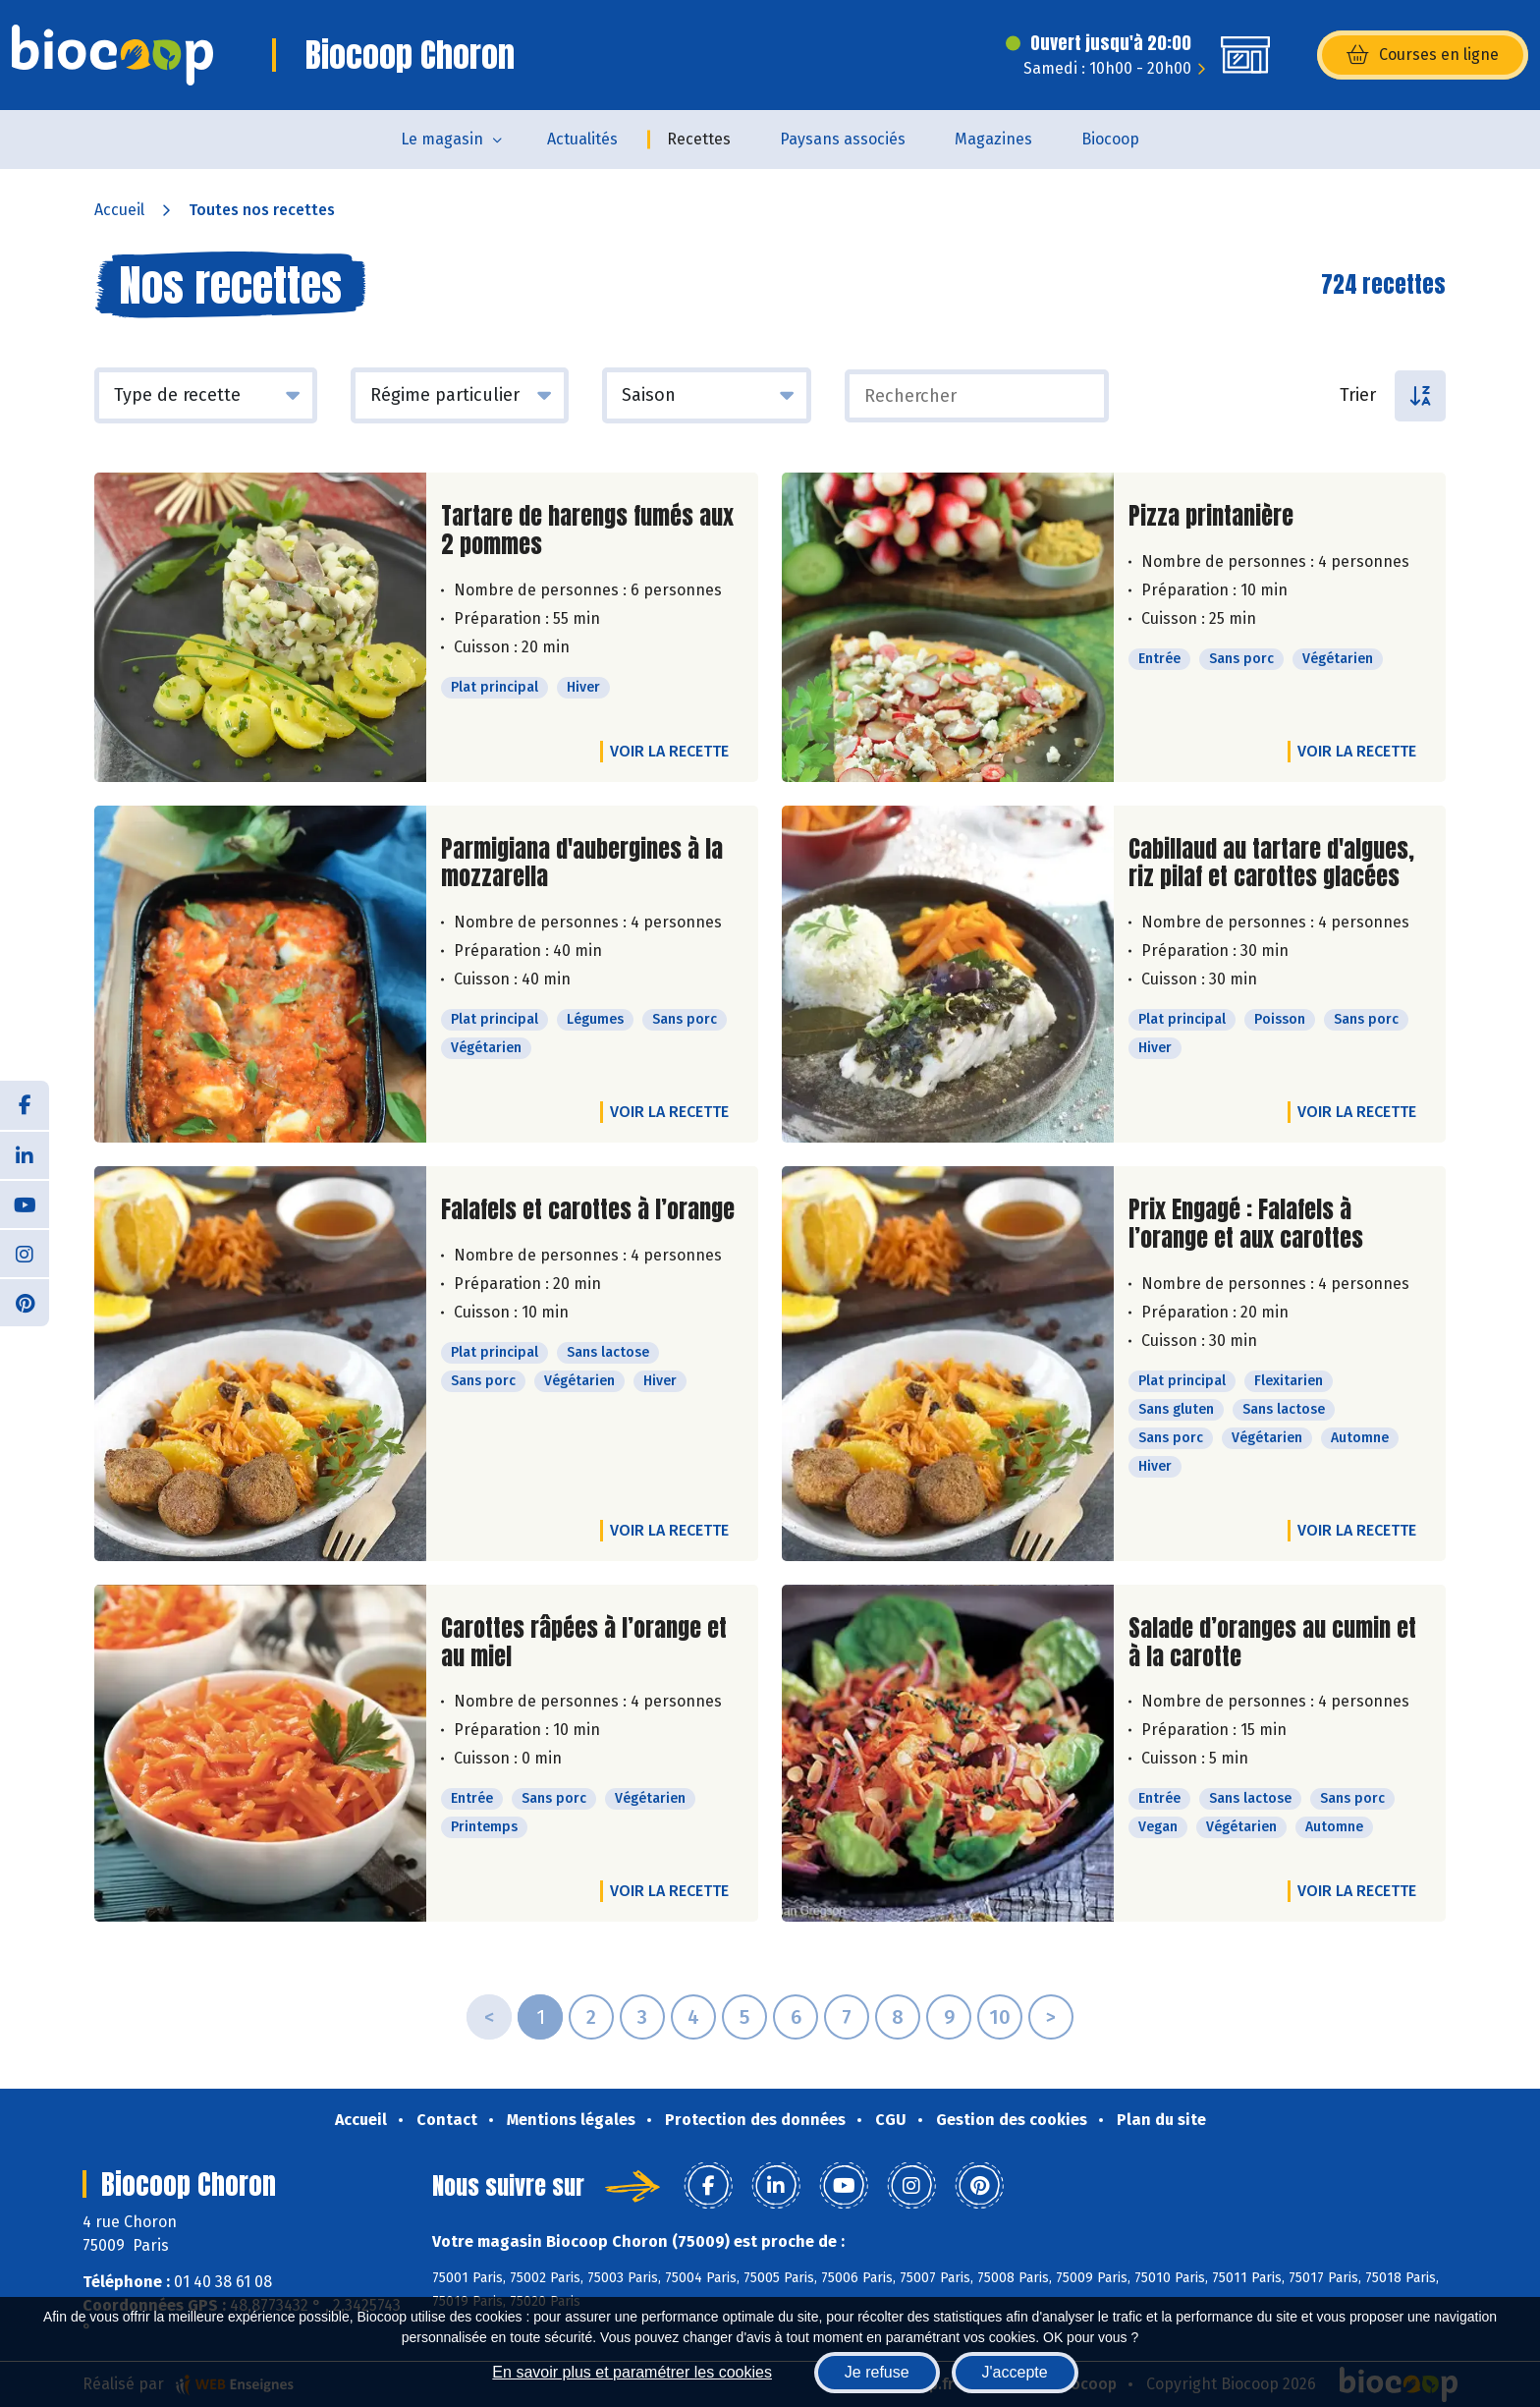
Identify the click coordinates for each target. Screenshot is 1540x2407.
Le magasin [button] (442, 139)
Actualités (582, 139)
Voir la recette (669, 751)
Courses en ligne (1423, 55)
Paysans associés (843, 139)
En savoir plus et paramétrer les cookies (632, 2372)
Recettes (699, 139)
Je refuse (877, 2372)
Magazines (993, 139)
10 (1000, 2017)
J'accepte (1015, 2372)
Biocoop (1110, 139)
